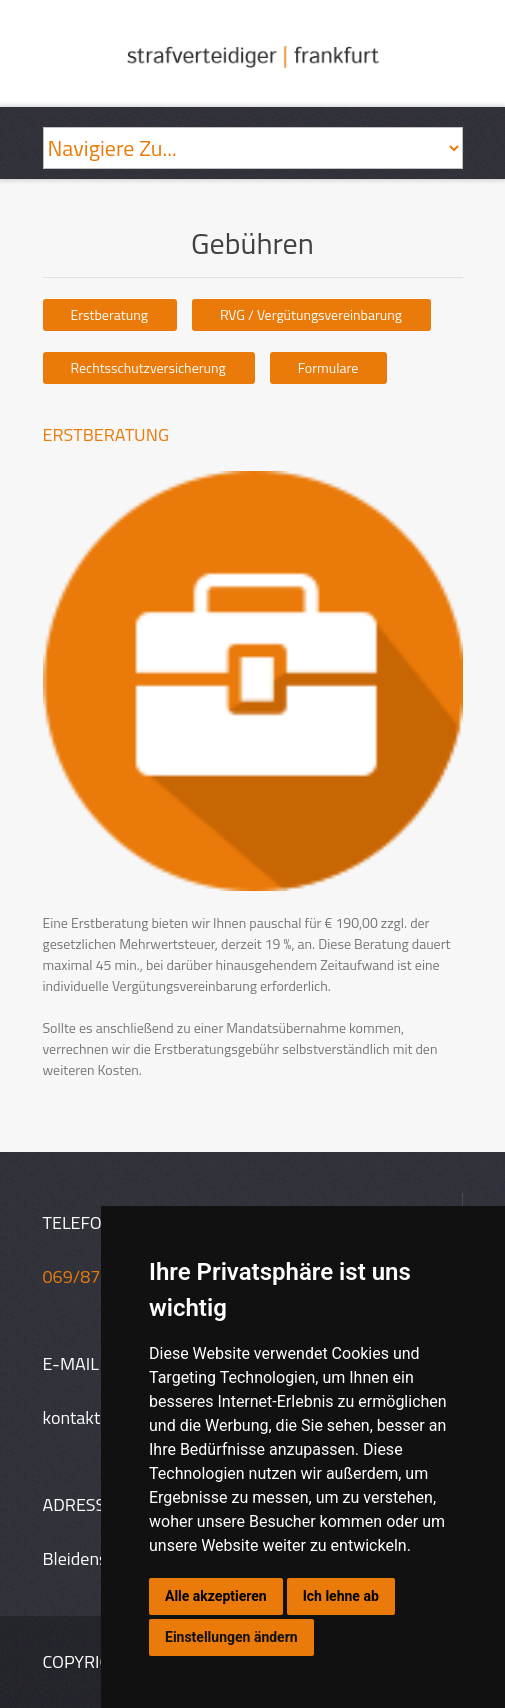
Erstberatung (109, 314)
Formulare (328, 367)
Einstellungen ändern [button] (231, 1637)
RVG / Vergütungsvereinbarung (311, 314)
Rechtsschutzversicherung (148, 367)
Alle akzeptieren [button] (216, 1596)
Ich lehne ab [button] (341, 1596)
